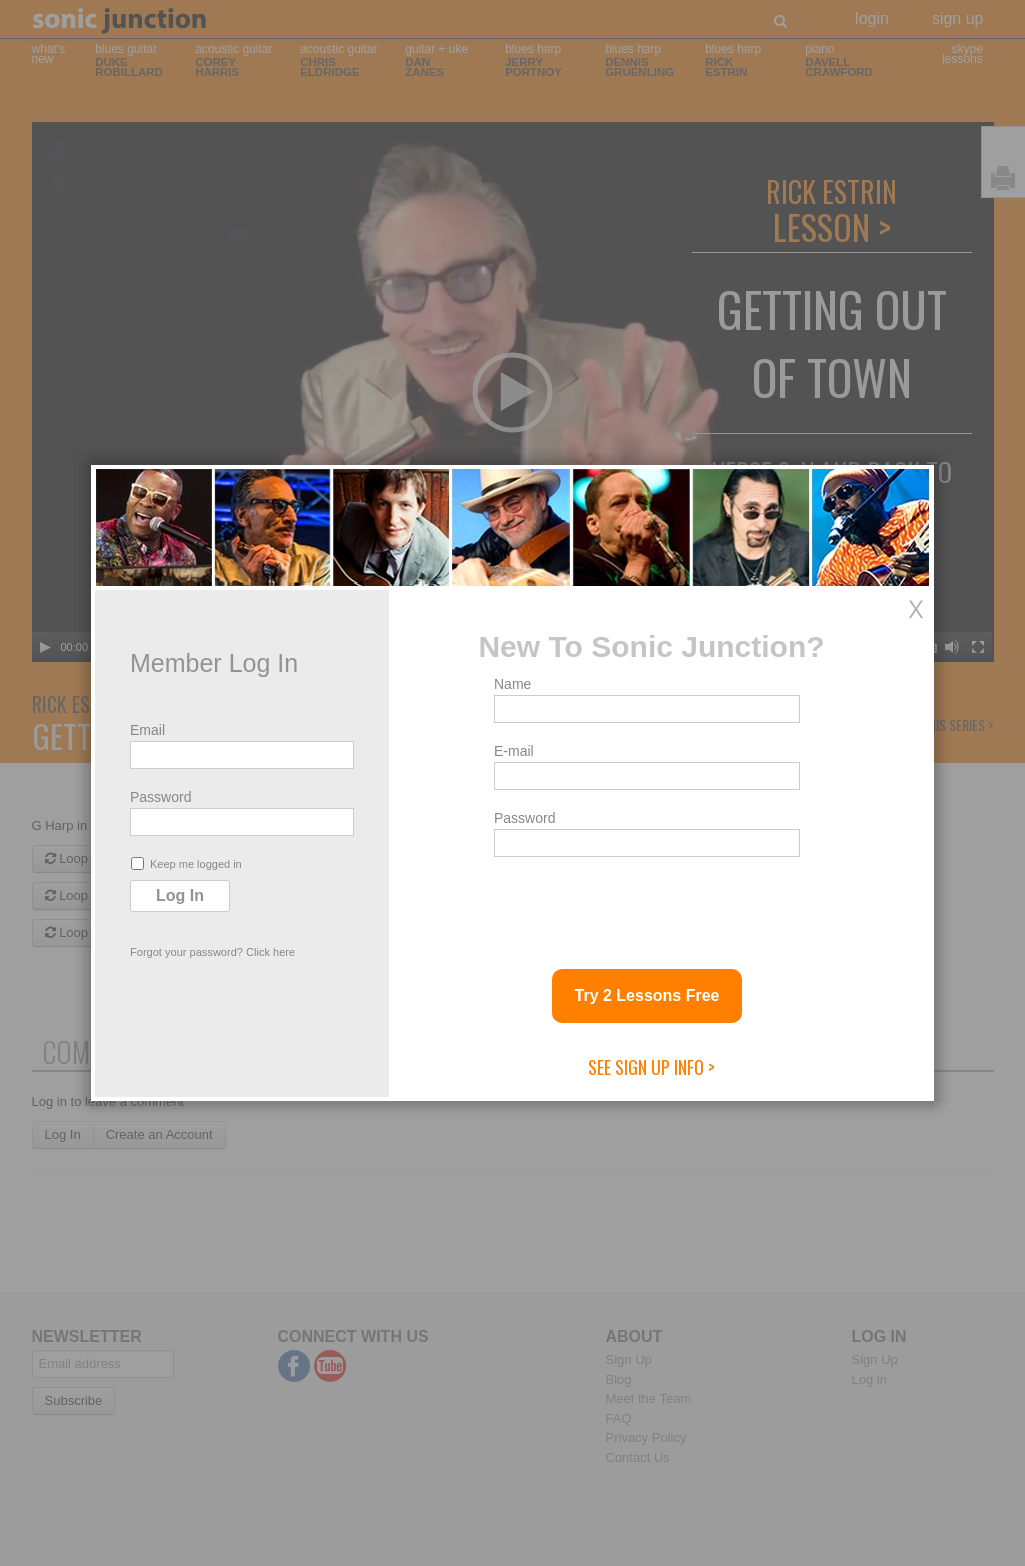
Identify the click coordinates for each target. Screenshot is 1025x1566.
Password (160, 797)
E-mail (514, 751)
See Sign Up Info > (651, 1067)
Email (147, 730)
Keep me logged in (186, 863)
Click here (270, 952)
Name (512, 684)
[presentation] (646, 905)
